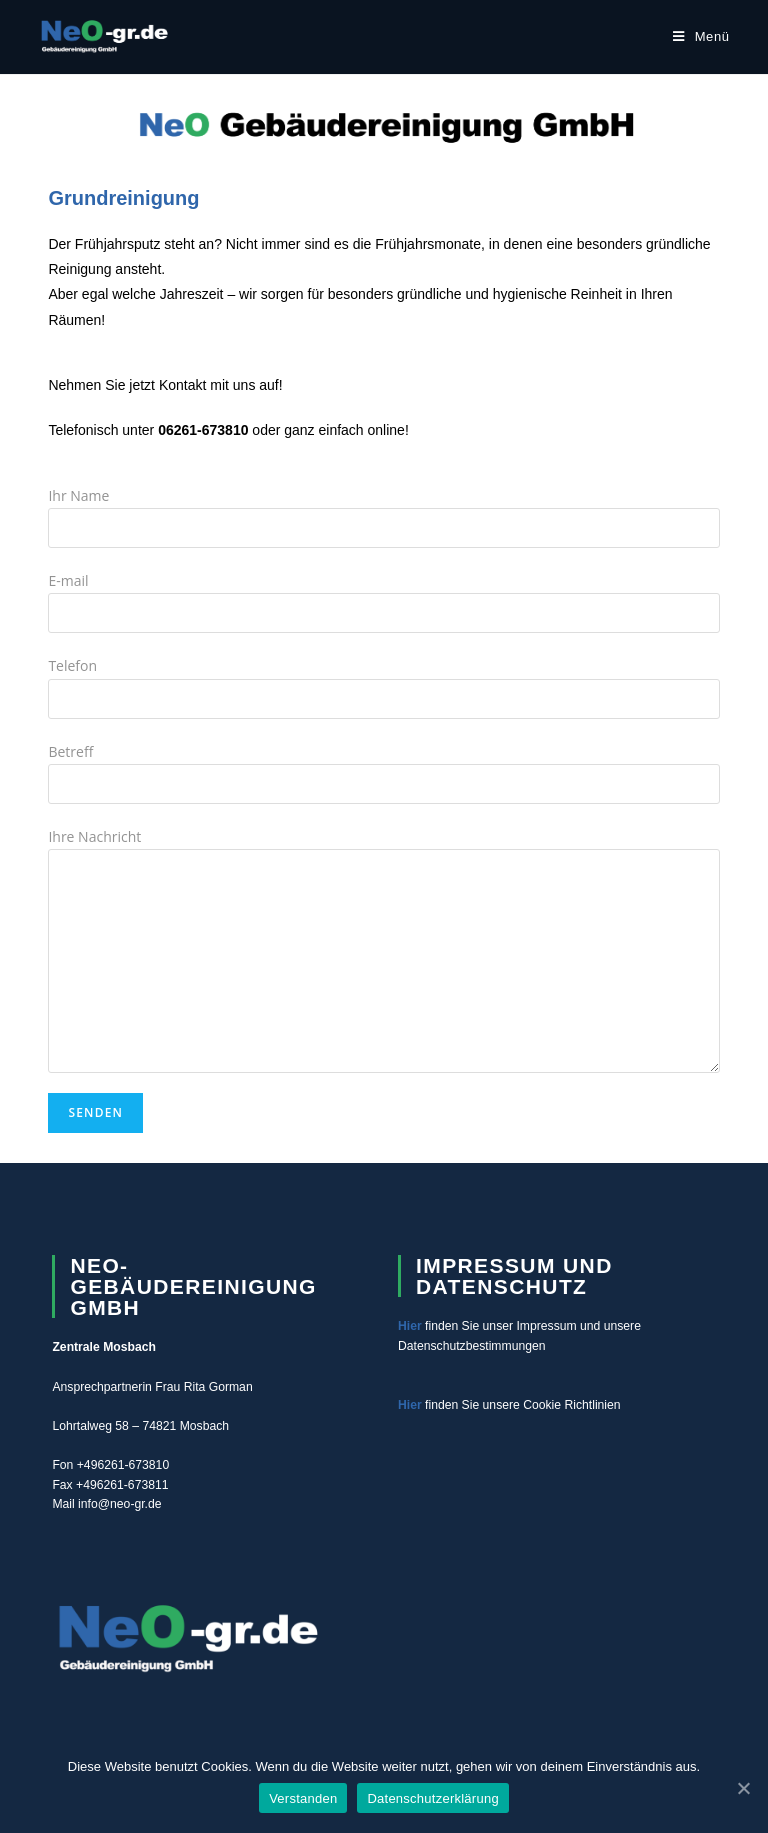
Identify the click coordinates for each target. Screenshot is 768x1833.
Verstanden (303, 1798)
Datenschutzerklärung (432, 1798)
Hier (410, 1326)
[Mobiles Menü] (701, 36)
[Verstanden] (743, 1788)
